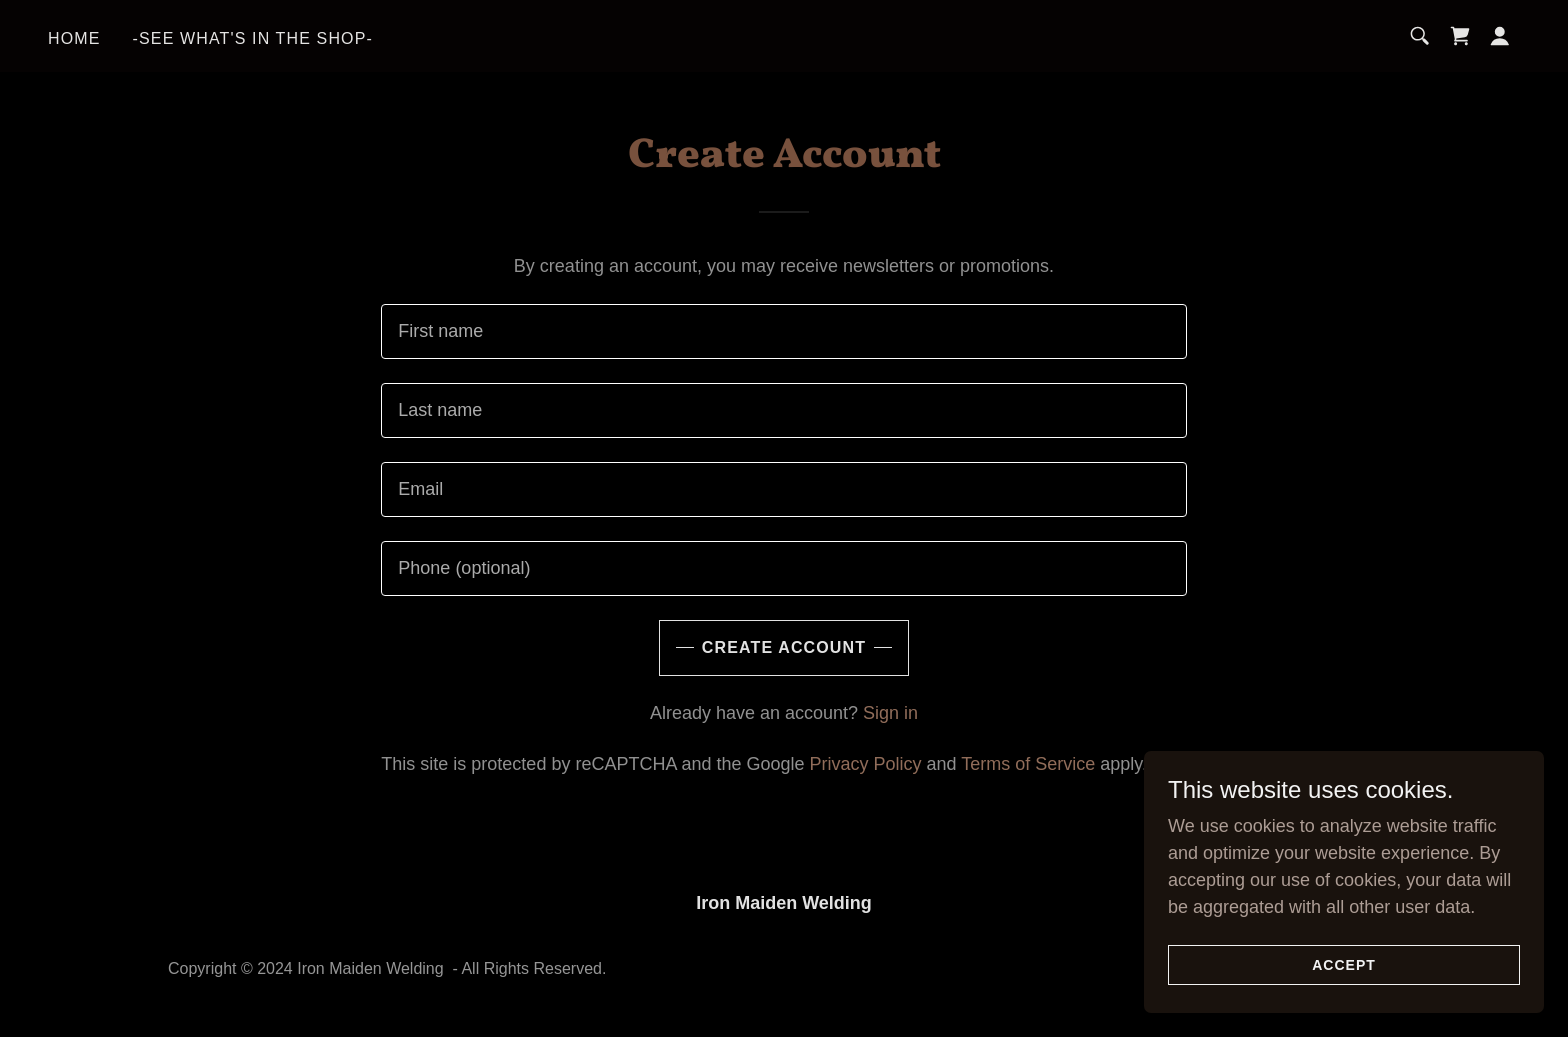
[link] (1460, 36)
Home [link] (74, 38)
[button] (1500, 36)
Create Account (784, 647)
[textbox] (783, 331)
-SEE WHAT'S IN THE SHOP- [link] (253, 38)
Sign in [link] (890, 713)
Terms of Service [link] (1028, 764)
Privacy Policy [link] (866, 764)
